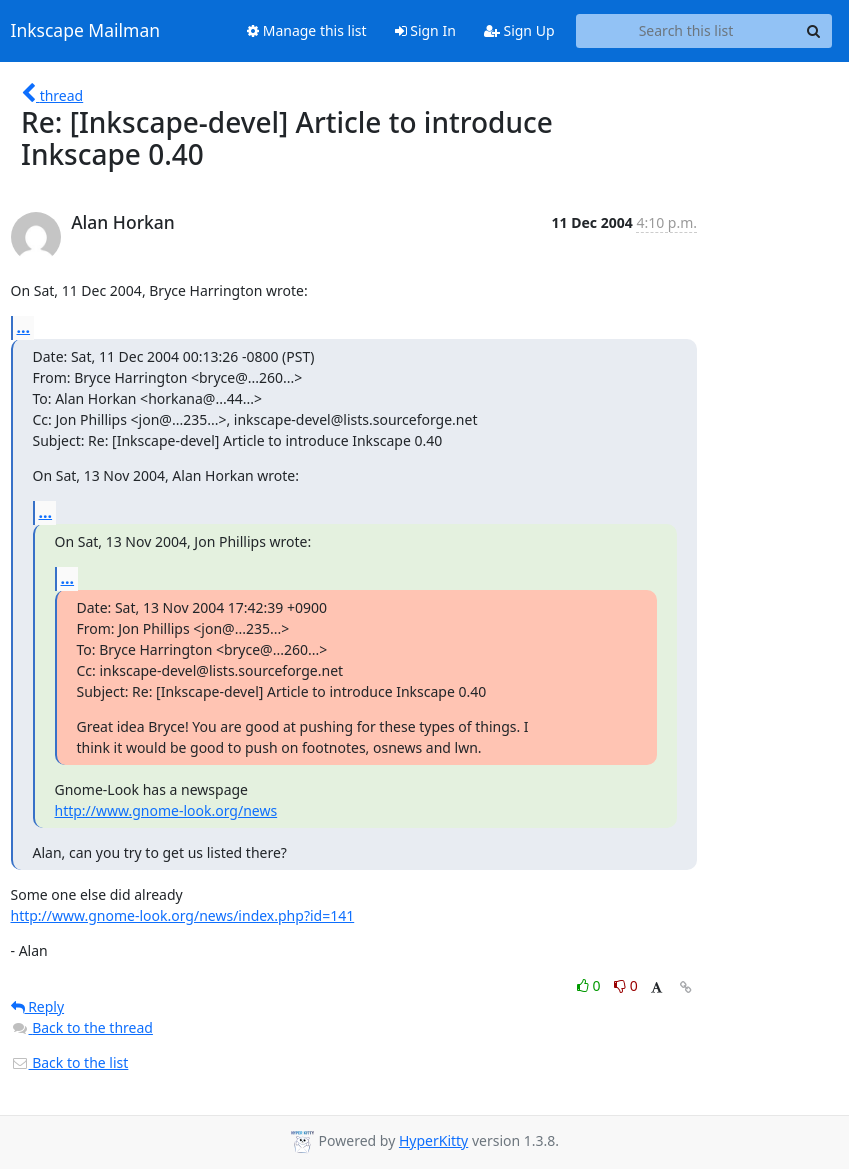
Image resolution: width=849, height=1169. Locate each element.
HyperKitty (433, 1140)
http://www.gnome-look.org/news (166, 810)
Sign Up (519, 30)
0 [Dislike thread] (626, 985)
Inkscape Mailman (86, 31)
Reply (38, 1006)
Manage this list (307, 30)
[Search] (814, 31)
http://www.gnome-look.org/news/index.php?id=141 (183, 915)
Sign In (425, 30)
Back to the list (70, 1062)
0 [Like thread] (590, 985)
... (24, 327)
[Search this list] (686, 31)
